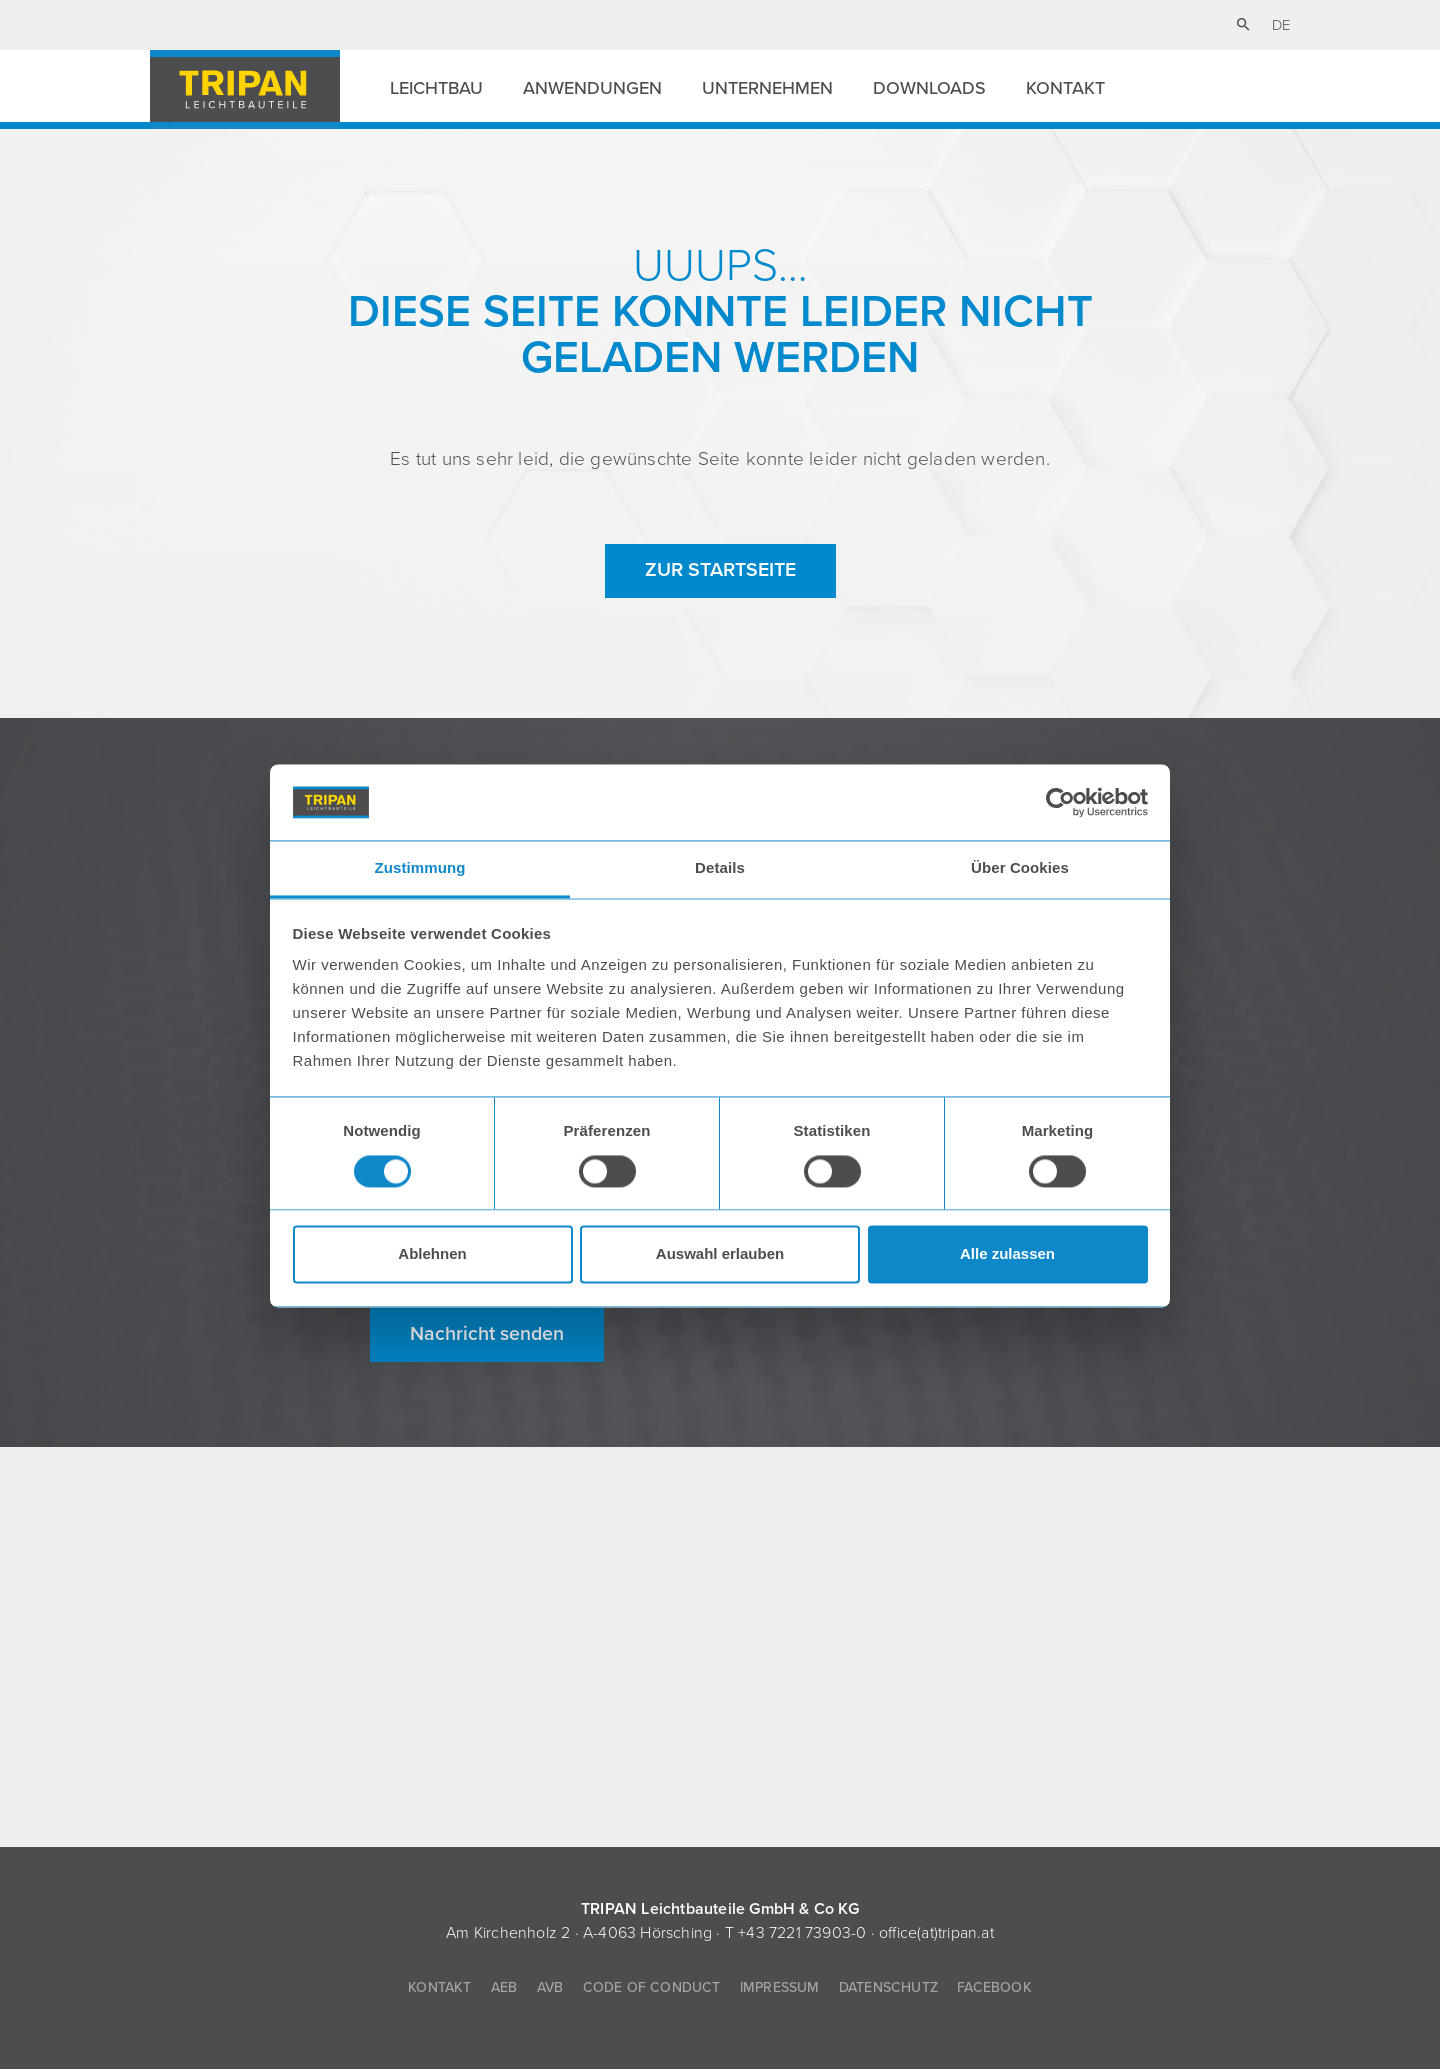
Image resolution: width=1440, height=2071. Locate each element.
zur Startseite (720, 571)
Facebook (994, 1989)
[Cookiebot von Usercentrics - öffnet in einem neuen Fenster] (1060, 802)
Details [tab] (720, 868)
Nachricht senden (487, 1336)
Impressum (780, 1989)
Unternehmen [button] (767, 88)
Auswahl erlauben (720, 1254)
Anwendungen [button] (592, 88)
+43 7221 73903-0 (802, 1935)
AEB (504, 1989)
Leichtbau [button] (436, 88)
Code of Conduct (652, 1989)
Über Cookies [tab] (1020, 868)
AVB (550, 1989)
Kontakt (1065, 88)
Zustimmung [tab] (420, 868)
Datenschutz (888, 1989)
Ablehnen (432, 1254)
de (1281, 25)
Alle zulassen (1007, 1254)
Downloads (929, 88)
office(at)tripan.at (936, 1935)
